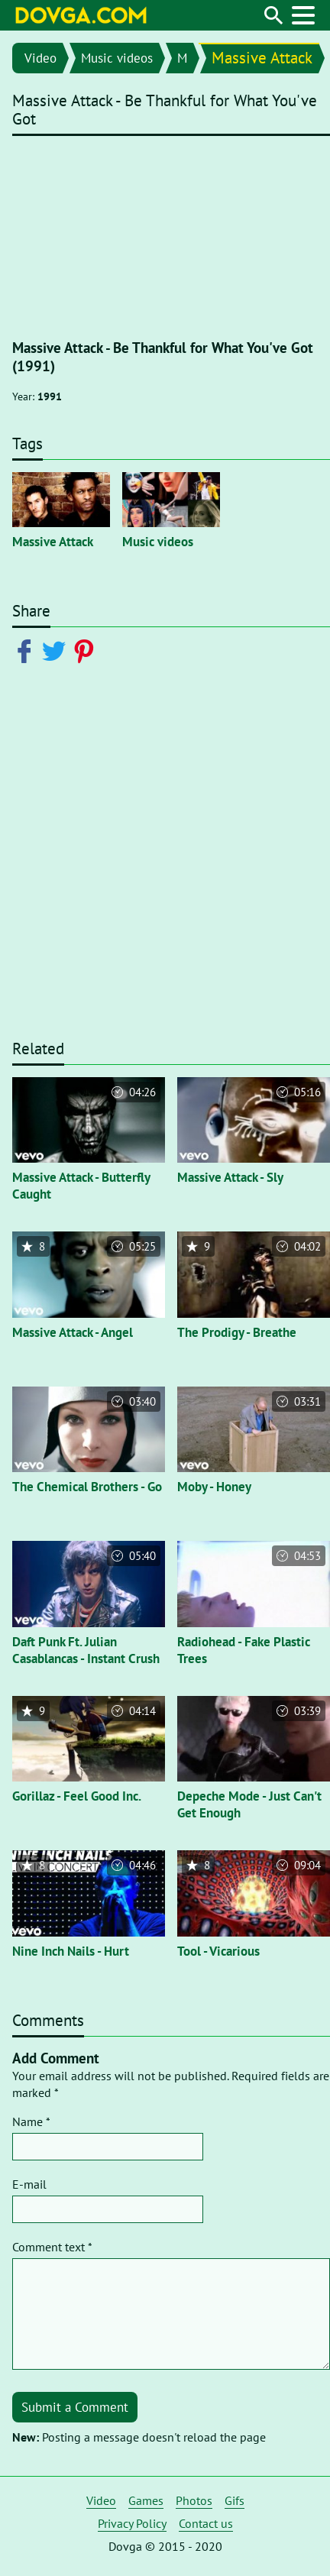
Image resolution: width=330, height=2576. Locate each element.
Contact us (206, 2523)
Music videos (117, 58)
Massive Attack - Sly (230, 1177)
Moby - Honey (214, 1486)
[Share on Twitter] (57, 650)
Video (40, 58)
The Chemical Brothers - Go (87, 1486)
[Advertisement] (165, 861)
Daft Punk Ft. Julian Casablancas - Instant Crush (86, 1650)
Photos (194, 2500)
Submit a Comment (74, 2407)
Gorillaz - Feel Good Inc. (76, 1796)
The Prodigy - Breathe (236, 1332)
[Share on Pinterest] (87, 650)
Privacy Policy (132, 2523)
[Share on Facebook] (27, 650)
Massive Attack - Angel (72, 1332)
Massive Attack (262, 57)
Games (145, 2500)
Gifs (234, 2500)
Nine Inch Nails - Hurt (70, 1951)
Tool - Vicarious (218, 1951)
